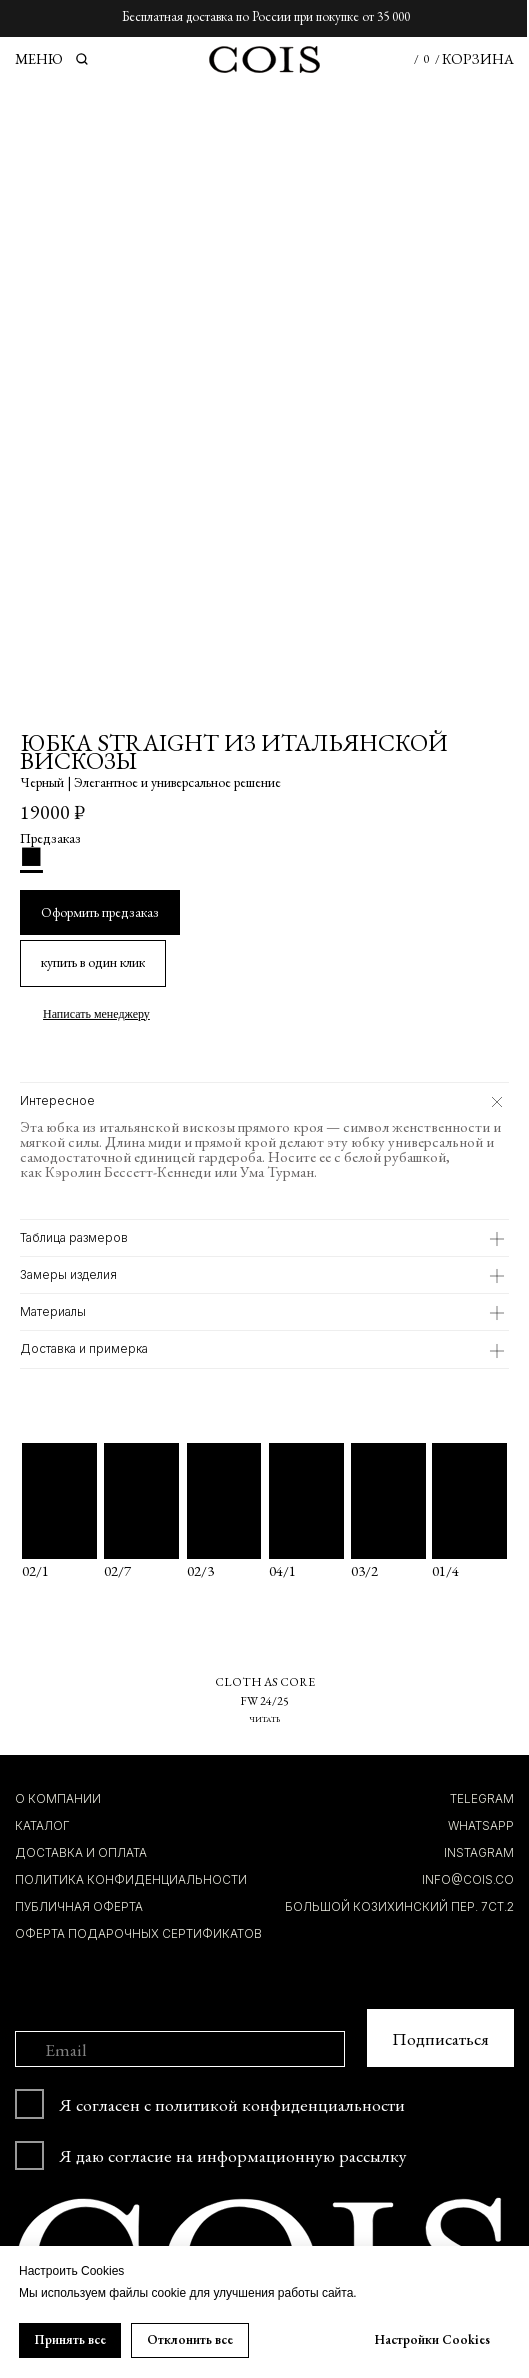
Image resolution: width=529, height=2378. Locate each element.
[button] (93, 962)
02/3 (200, 1568)
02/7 (117, 1568)
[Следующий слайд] (504, 352)
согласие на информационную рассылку (257, 2153)
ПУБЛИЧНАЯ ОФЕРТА (79, 1905)
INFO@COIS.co (468, 1878)
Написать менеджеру (96, 1012)
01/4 (445, 1568)
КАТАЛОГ (42, 1824)
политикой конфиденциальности (280, 2102)
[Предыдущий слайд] (25, 352)
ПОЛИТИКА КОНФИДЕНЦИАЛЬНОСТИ (131, 1878)
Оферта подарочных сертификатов (138, 1932)
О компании (58, 1797)
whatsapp (481, 1824)
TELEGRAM (482, 1797)
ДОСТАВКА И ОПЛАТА (81, 1851)
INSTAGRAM (479, 1851)
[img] (469, 1499)
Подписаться (440, 2036)
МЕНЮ (39, 58)
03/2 (364, 1568)
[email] (180, 2047)
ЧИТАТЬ (264, 1717)
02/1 (35, 1568)
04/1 (282, 1568)
